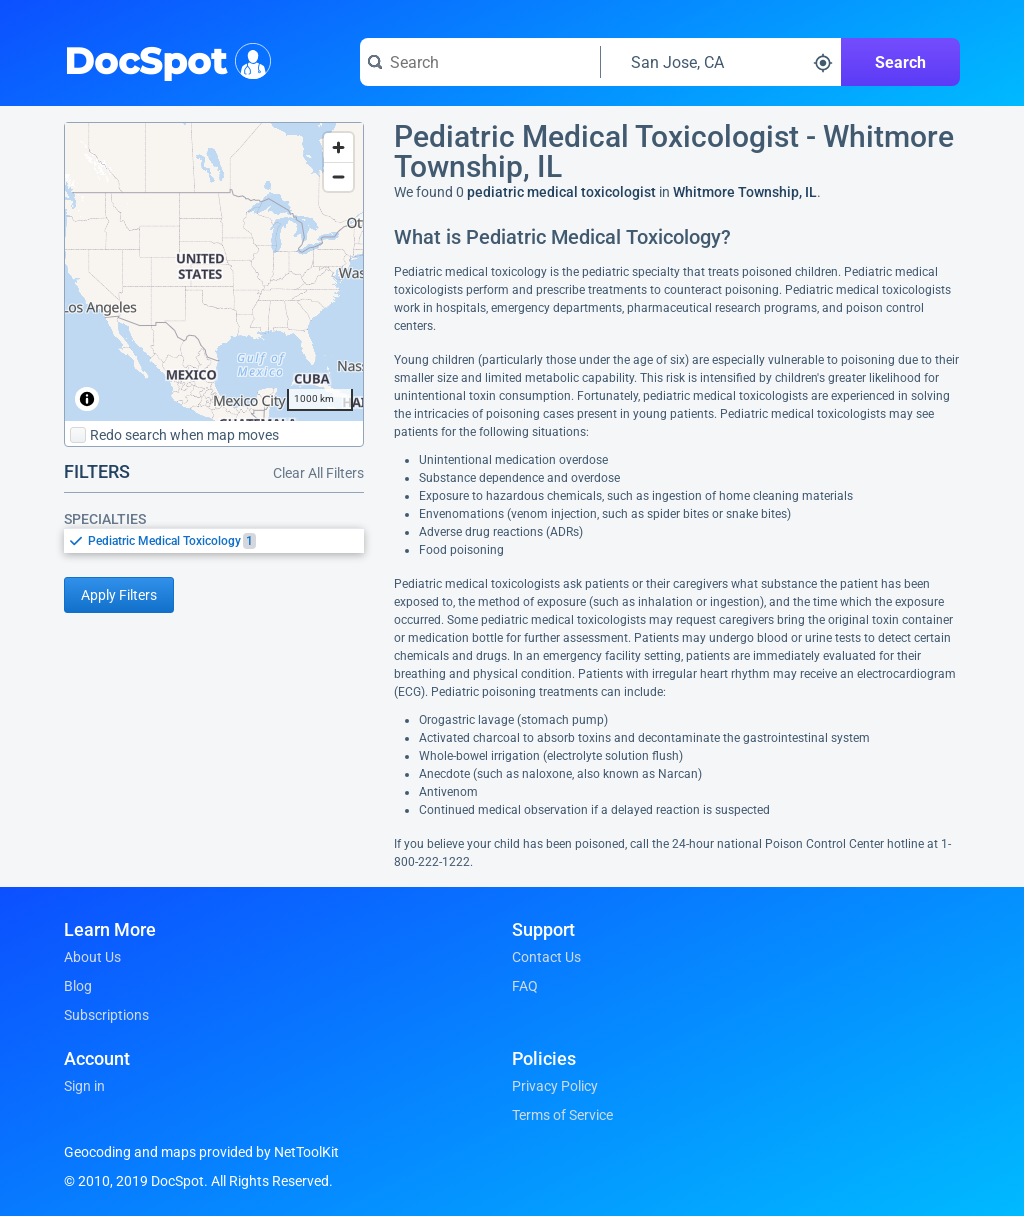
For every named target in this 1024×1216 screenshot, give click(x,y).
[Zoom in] (338, 147)
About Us (92, 957)
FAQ (525, 986)
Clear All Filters (318, 473)
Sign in (84, 1086)
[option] (226, 541)
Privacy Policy (555, 1086)
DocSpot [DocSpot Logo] (163, 59)
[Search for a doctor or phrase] (480, 62)
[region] (214, 272)
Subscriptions (106, 1015)
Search (900, 62)
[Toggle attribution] (87, 399)
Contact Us (546, 957)
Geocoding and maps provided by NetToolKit (201, 1152)
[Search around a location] (721, 62)
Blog (78, 986)
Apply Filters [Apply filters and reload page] (119, 595)
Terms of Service (562, 1115)
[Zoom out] (338, 176)
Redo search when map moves (174, 435)
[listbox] (214, 540)
